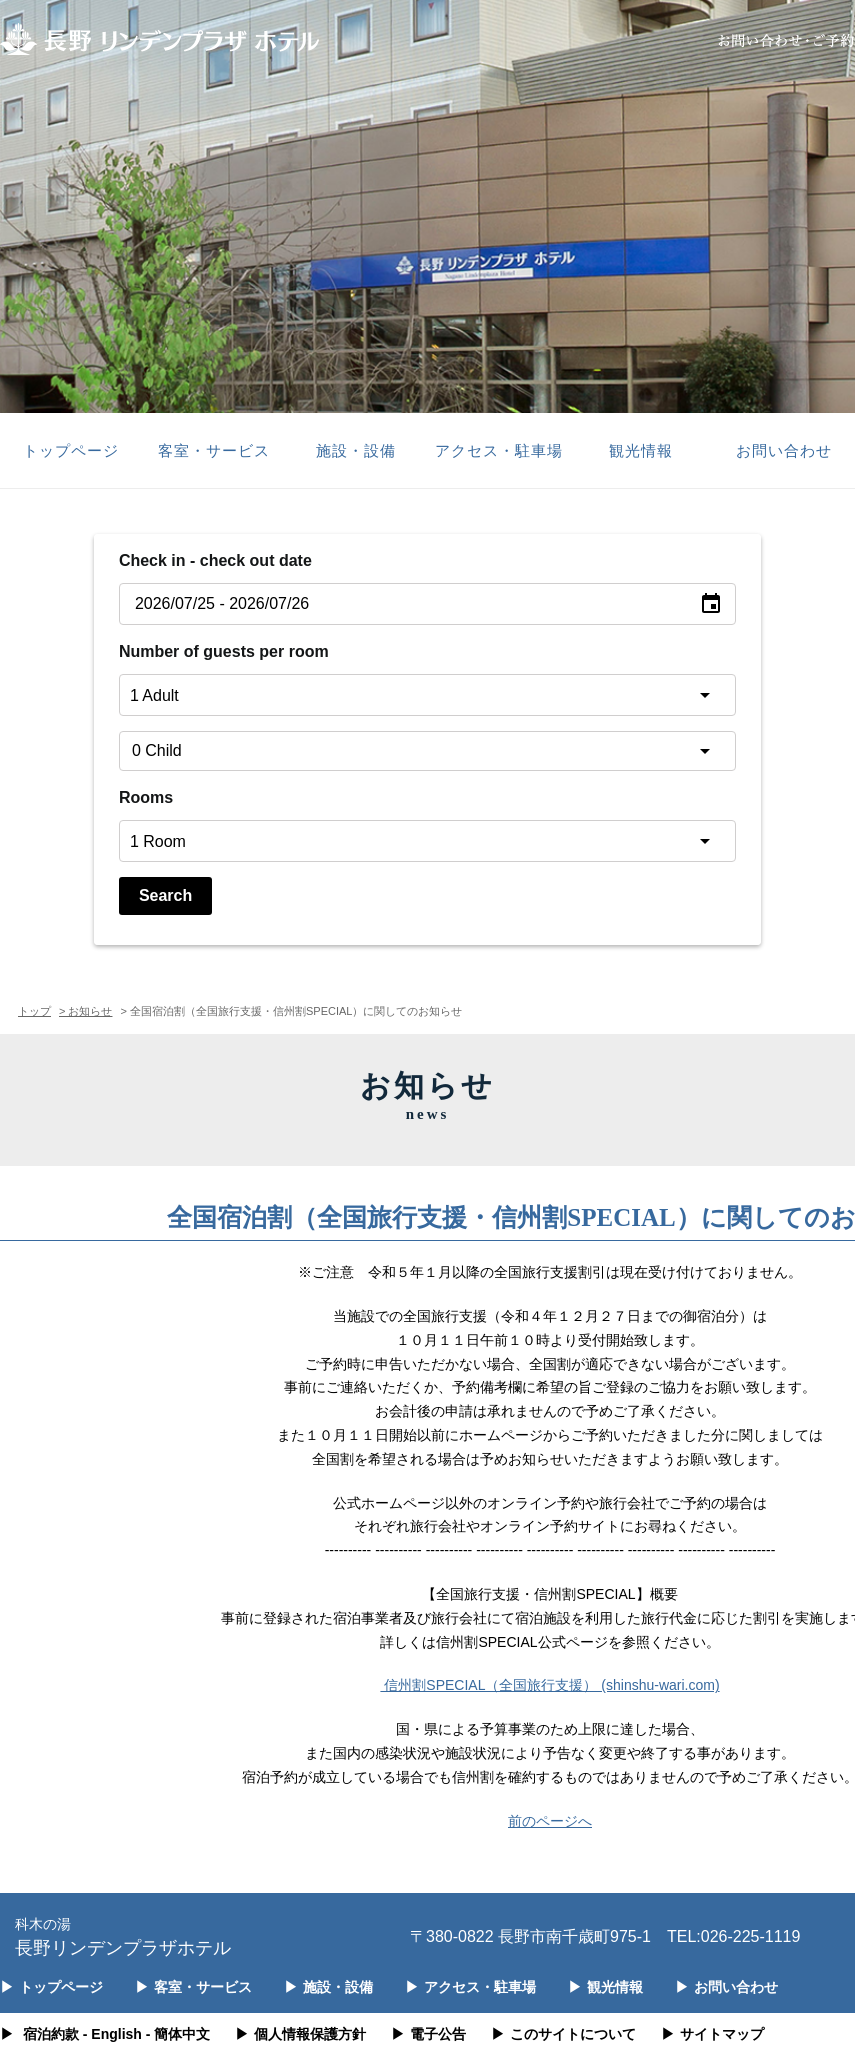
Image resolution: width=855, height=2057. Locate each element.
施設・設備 (356, 450)
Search (165, 895)
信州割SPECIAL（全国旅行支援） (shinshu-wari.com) (549, 1685)
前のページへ (550, 1821)
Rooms (146, 797)
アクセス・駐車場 (499, 450)
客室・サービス (214, 450)
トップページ (71, 450)
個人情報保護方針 (300, 2034)
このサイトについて (563, 2034)
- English (112, 2034)
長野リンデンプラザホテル (123, 1935)
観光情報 (641, 450)
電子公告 (428, 2034)
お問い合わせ (784, 450)
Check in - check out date (215, 560)
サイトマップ (712, 2034)
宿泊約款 (51, 2034)
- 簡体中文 (178, 2034)
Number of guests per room (224, 651)
